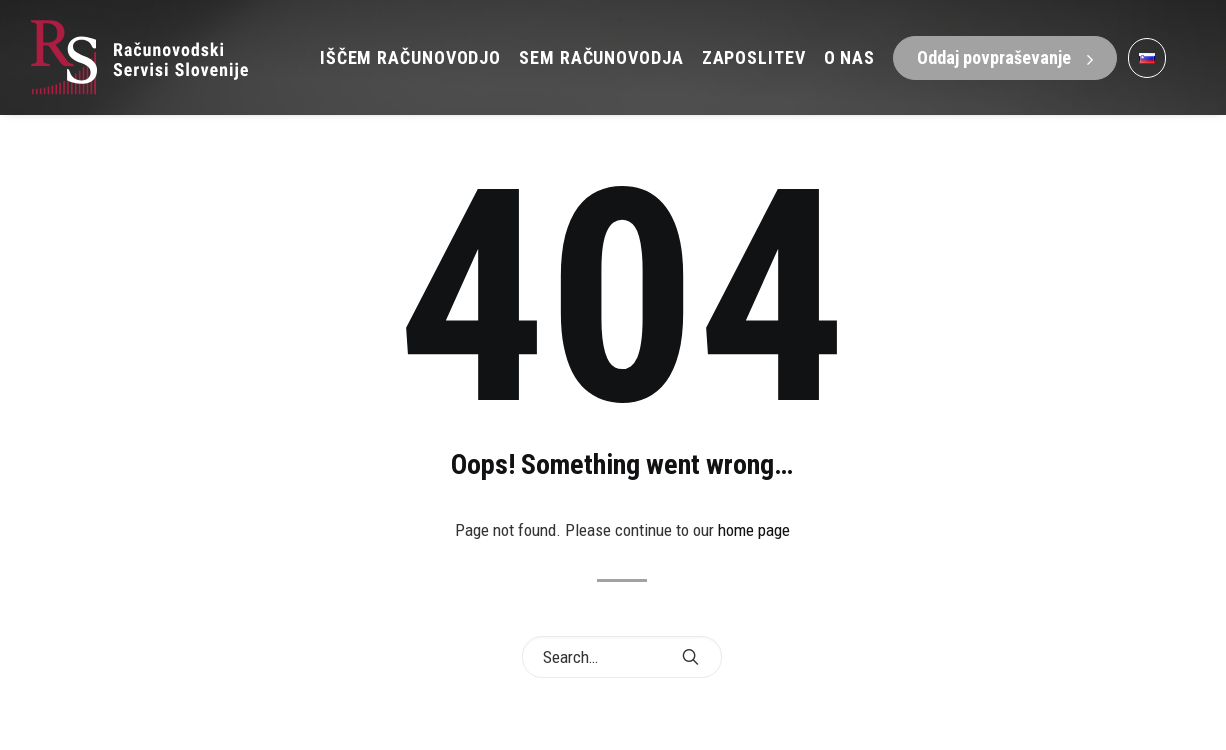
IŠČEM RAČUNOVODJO (410, 57)
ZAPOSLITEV (754, 57)
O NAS (850, 57)
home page (754, 530)
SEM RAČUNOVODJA (601, 57)
